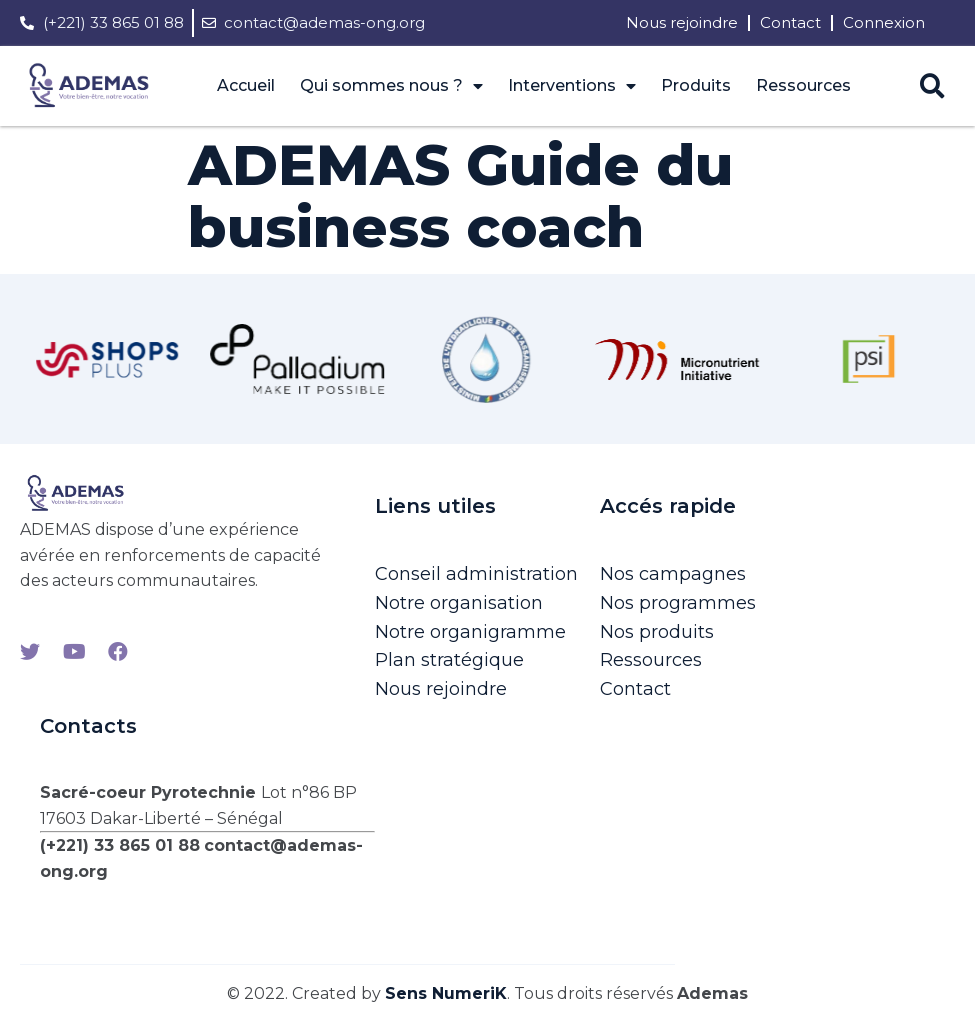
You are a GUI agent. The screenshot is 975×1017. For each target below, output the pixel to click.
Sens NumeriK (446, 993)
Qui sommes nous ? (391, 86)
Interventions (572, 86)
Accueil (246, 85)
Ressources (803, 85)
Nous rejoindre (682, 22)
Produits (696, 85)
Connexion (884, 22)
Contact (790, 22)
